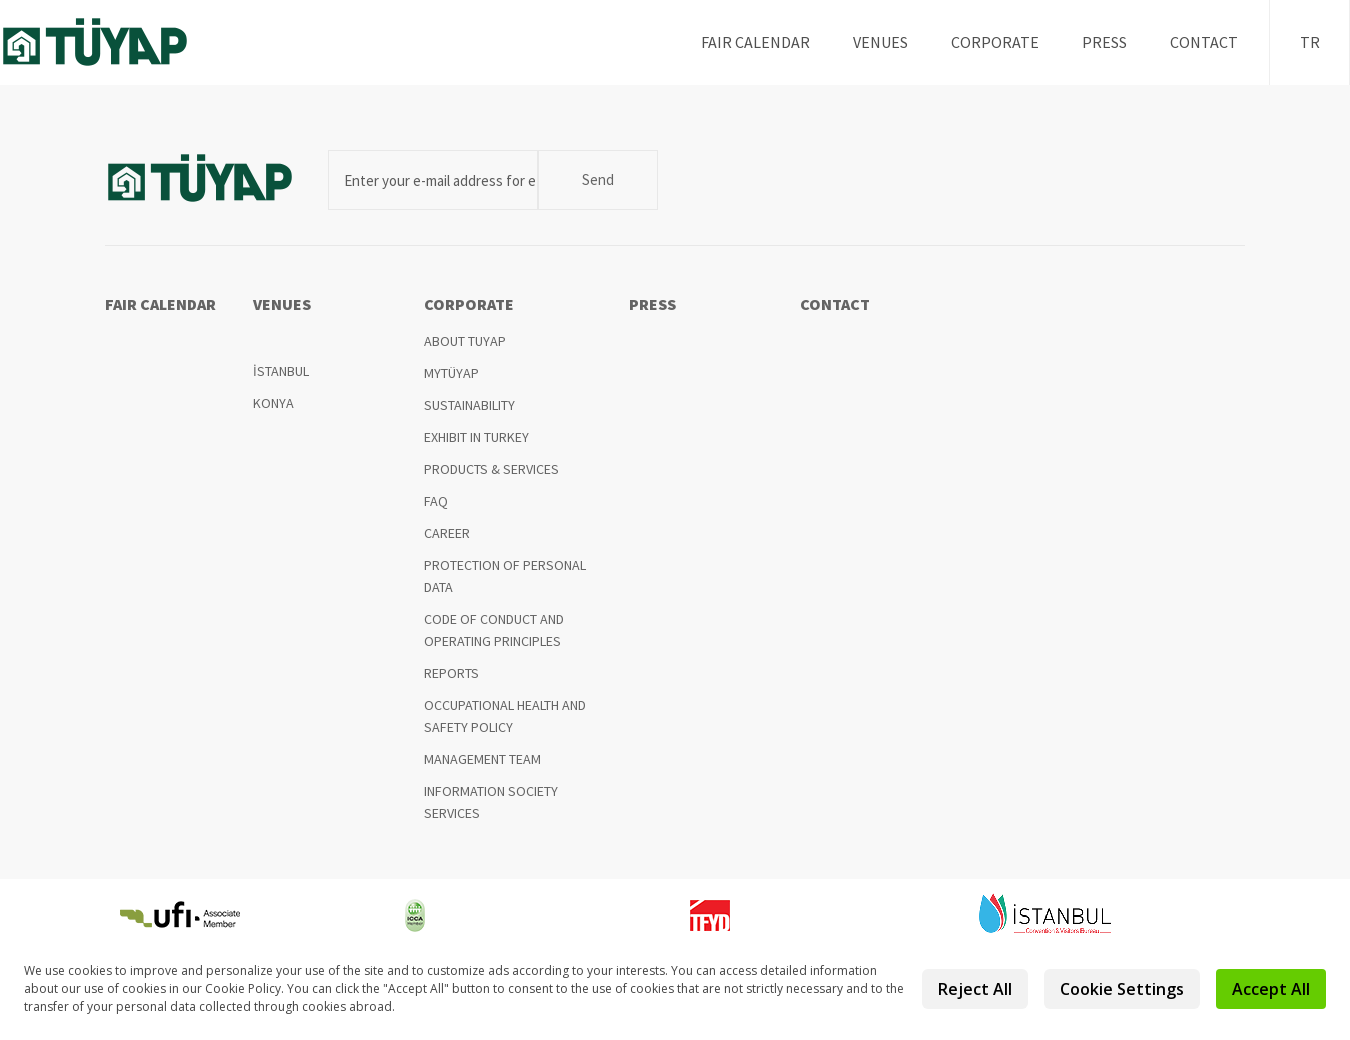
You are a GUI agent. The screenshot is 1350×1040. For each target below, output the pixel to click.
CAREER (447, 533)
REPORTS (451, 673)
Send (598, 179)
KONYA (273, 403)
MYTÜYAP (451, 373)
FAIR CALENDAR (755, 42)
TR (1310, 42)
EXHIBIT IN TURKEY (476, 437)
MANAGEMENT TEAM (482, 759)
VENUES (880, 42)
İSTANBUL (281, 371)
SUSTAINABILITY (469, 405)
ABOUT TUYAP (465, 341)
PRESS (1104, 42)
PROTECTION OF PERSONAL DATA (505, 576)
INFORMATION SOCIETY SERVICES (491, 802)
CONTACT (1204, 42)
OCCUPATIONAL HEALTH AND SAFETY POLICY (505, 716)
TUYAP (111, 42)
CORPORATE (995, 42)
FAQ (436, 501)
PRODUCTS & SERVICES (491, 469)
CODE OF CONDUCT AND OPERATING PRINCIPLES (494, 630)
